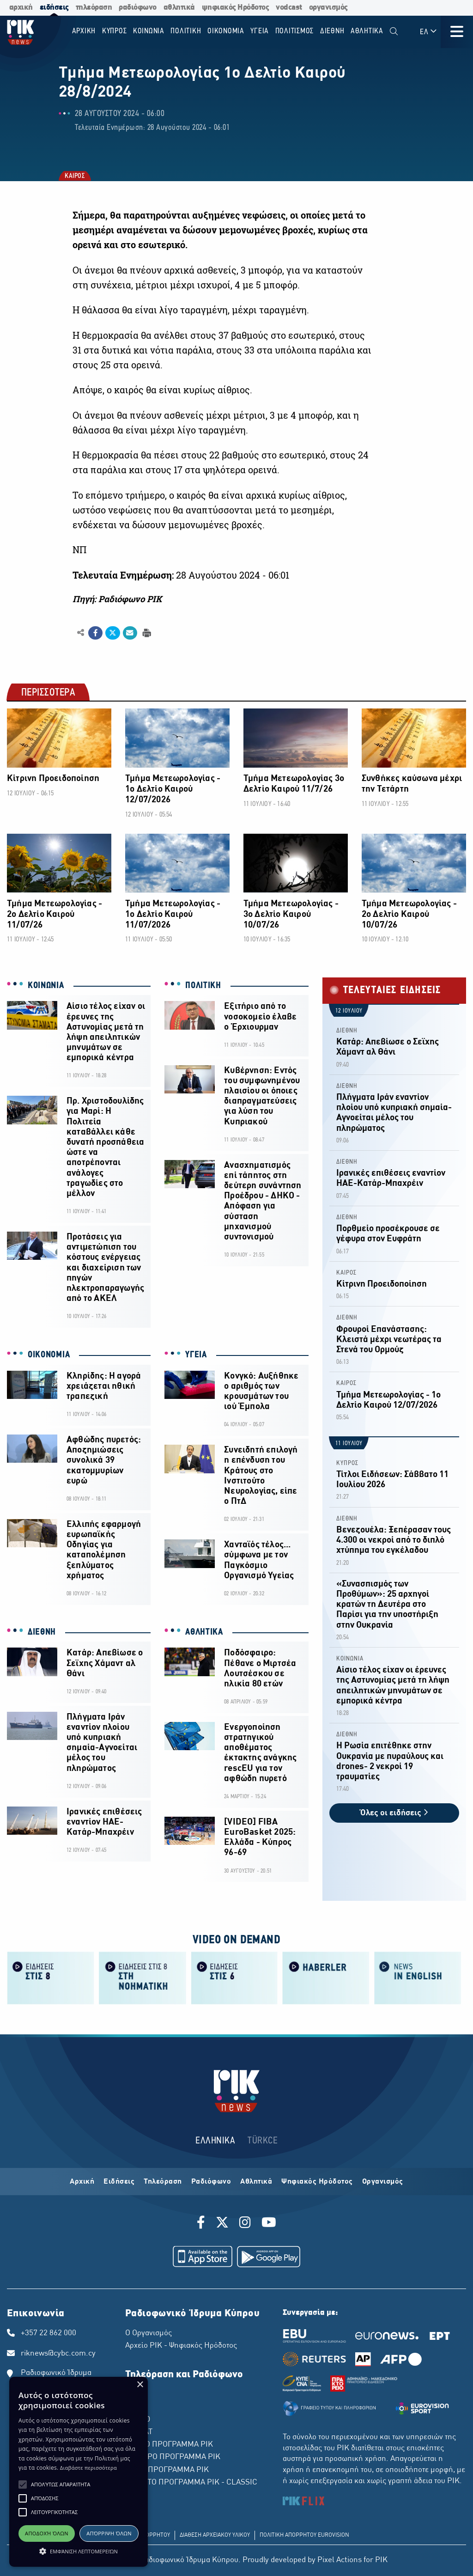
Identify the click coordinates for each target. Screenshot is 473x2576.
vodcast (289, 7)
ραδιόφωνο (138, 7)
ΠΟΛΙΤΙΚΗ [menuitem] (185, 31)
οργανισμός (328, 7)
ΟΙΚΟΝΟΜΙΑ (49, 1355)
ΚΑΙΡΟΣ (74, 176)
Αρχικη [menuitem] (84, 31)
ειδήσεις (54, 7)
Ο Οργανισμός (148, 2333)
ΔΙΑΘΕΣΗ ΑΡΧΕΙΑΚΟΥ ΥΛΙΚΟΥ (215, 2535)
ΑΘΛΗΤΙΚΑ (204, 1632)
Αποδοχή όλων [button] (46, 2533)
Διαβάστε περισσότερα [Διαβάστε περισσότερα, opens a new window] (88, 2467)
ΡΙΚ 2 (134, 2407)
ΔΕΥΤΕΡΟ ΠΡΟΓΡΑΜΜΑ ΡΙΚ (172, 2457)
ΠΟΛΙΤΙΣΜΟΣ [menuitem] (294, 31)
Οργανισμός (382, 2182)
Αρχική (82, 2182)
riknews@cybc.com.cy (58, 2353)
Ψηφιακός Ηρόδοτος (317, 2182)
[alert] (78, 2472)
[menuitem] (394, 32)
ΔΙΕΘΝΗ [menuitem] (332, 31)
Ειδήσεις (118, 2182)
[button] (22, 2484)
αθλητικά (179, 7)
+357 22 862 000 (48, 2333)
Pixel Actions (339, 2560)
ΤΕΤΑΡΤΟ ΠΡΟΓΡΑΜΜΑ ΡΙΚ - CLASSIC (191, 2482)
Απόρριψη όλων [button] (109, 2533)
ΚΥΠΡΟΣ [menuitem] (114, 31)
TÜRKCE (263, 2141)
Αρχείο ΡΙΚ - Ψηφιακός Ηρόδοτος (181, 2346)
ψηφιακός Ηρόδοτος (235, 7)
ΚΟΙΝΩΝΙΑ (46, 985)
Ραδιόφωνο (211, 2182)
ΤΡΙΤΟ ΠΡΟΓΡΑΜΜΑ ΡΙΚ (167, 2470)
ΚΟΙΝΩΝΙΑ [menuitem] (148, 31)
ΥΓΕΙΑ (196, 1355)
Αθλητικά (256, 2182)
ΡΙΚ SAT (138, 2432)
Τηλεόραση (163, 2182)
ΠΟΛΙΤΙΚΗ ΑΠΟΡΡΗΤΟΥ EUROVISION (304, 2535)
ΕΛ (428, 31)
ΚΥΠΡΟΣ (347, 1463)
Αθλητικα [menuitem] (367, 31)
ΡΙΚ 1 (134, 2394)
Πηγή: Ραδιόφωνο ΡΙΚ (117, 599)
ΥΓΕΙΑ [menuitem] (259, 31)
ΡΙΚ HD (137, 2419)
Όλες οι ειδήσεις (394, 1812)
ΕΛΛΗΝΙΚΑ (215, 2141)
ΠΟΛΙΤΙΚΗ (203, 985)
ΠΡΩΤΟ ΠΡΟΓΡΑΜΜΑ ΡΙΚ (169, 2444)
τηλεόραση (94, 7)
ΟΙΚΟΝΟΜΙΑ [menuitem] (225, 31)
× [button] (139, 2384)
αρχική (21, 7)
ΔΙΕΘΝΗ (42, 1632)
